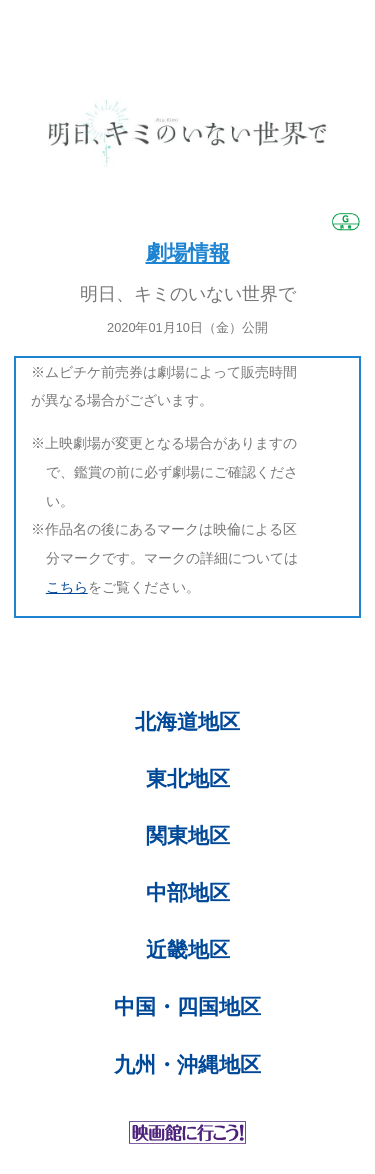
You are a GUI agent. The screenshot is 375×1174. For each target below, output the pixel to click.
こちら (67, 587)
